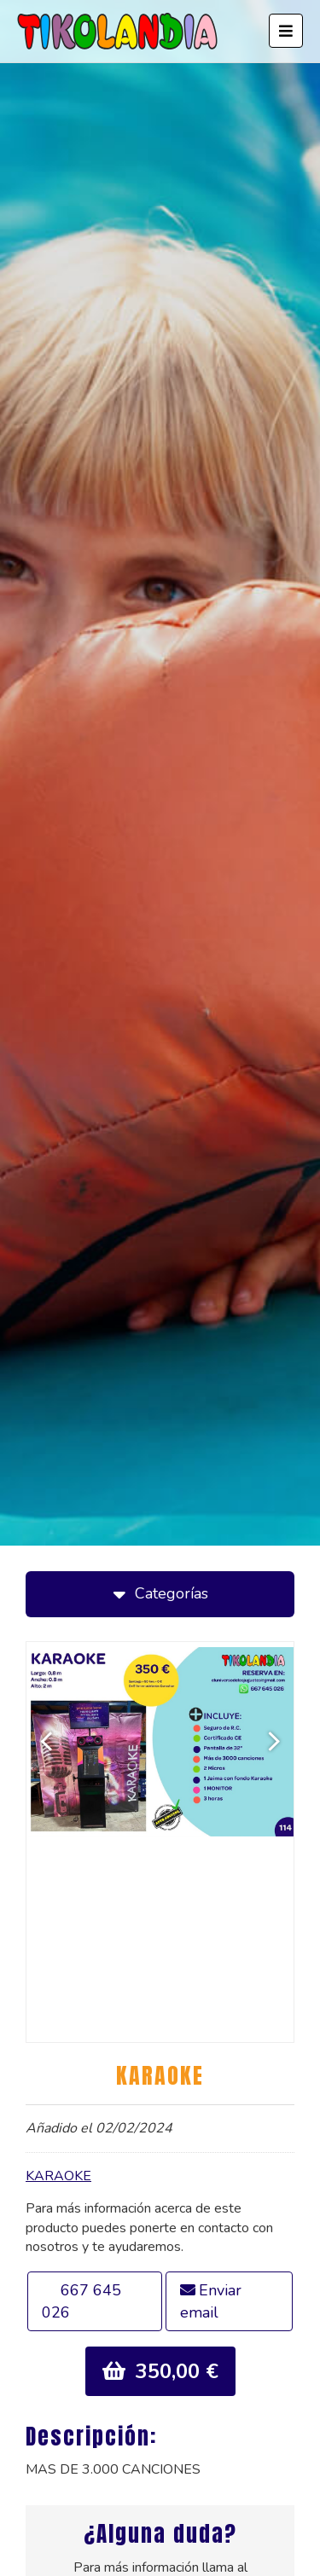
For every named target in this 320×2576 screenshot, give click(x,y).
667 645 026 (81, 2301)
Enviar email (210, 2301)
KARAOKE (58, 2176)
